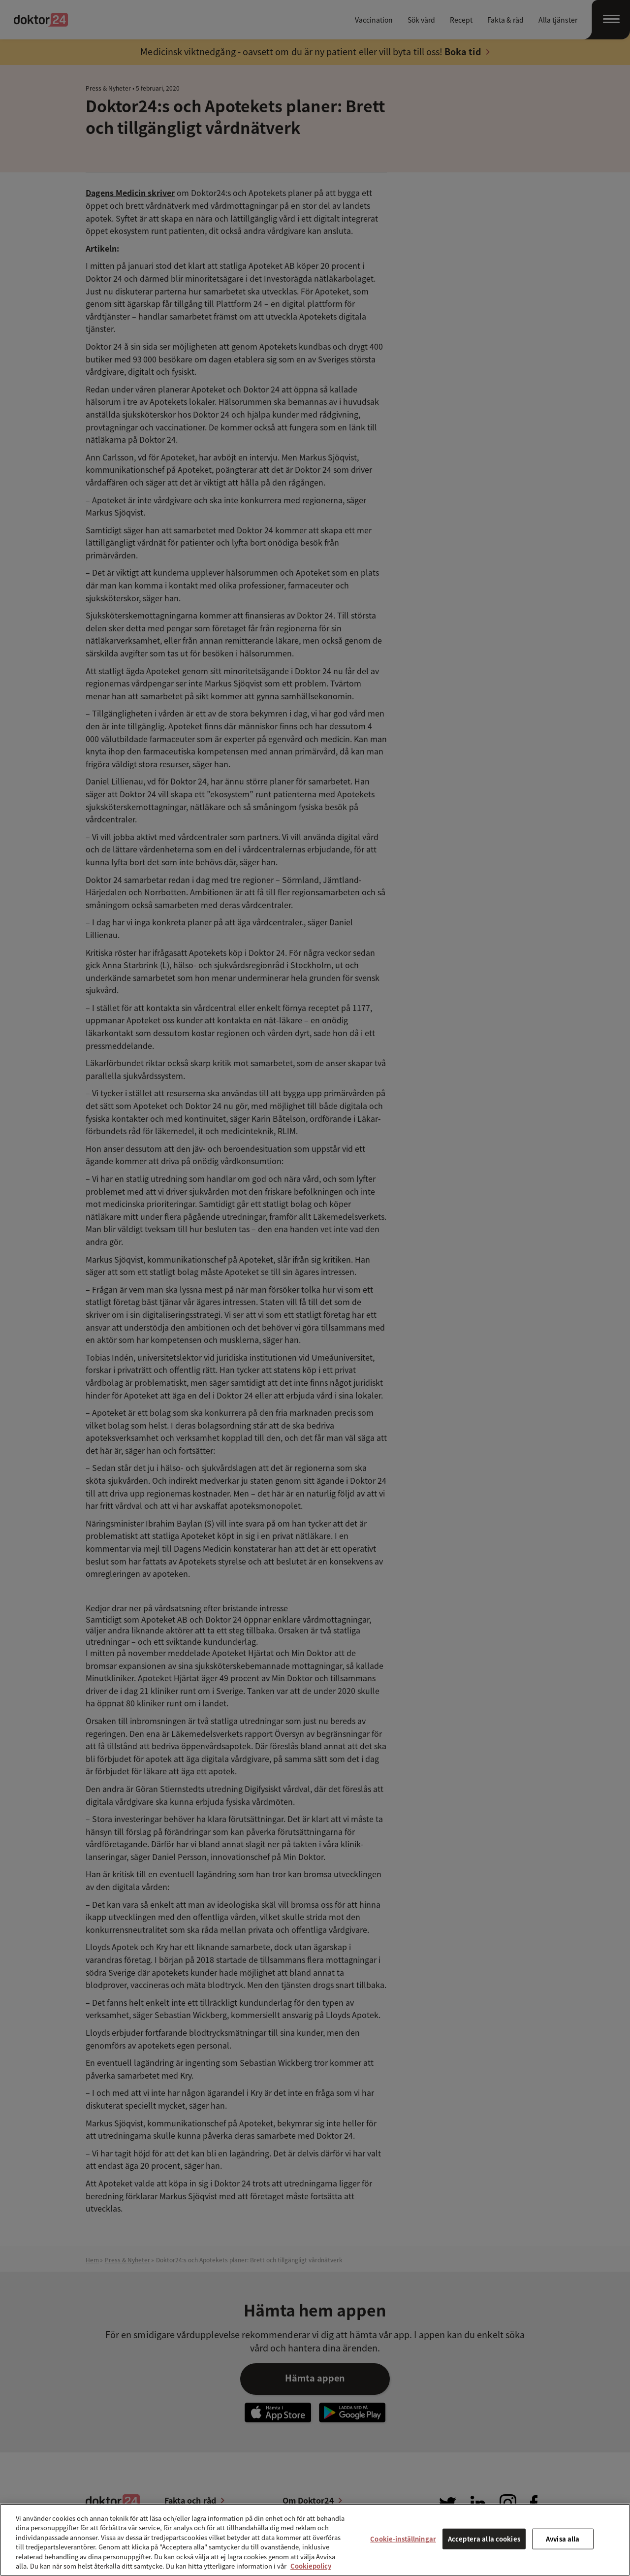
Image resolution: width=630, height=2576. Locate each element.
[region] (315, 2540)
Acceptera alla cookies (484, 2538)
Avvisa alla (562, 2538)
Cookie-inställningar (403, 2538)
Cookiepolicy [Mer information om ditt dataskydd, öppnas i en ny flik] (310, 2566)
